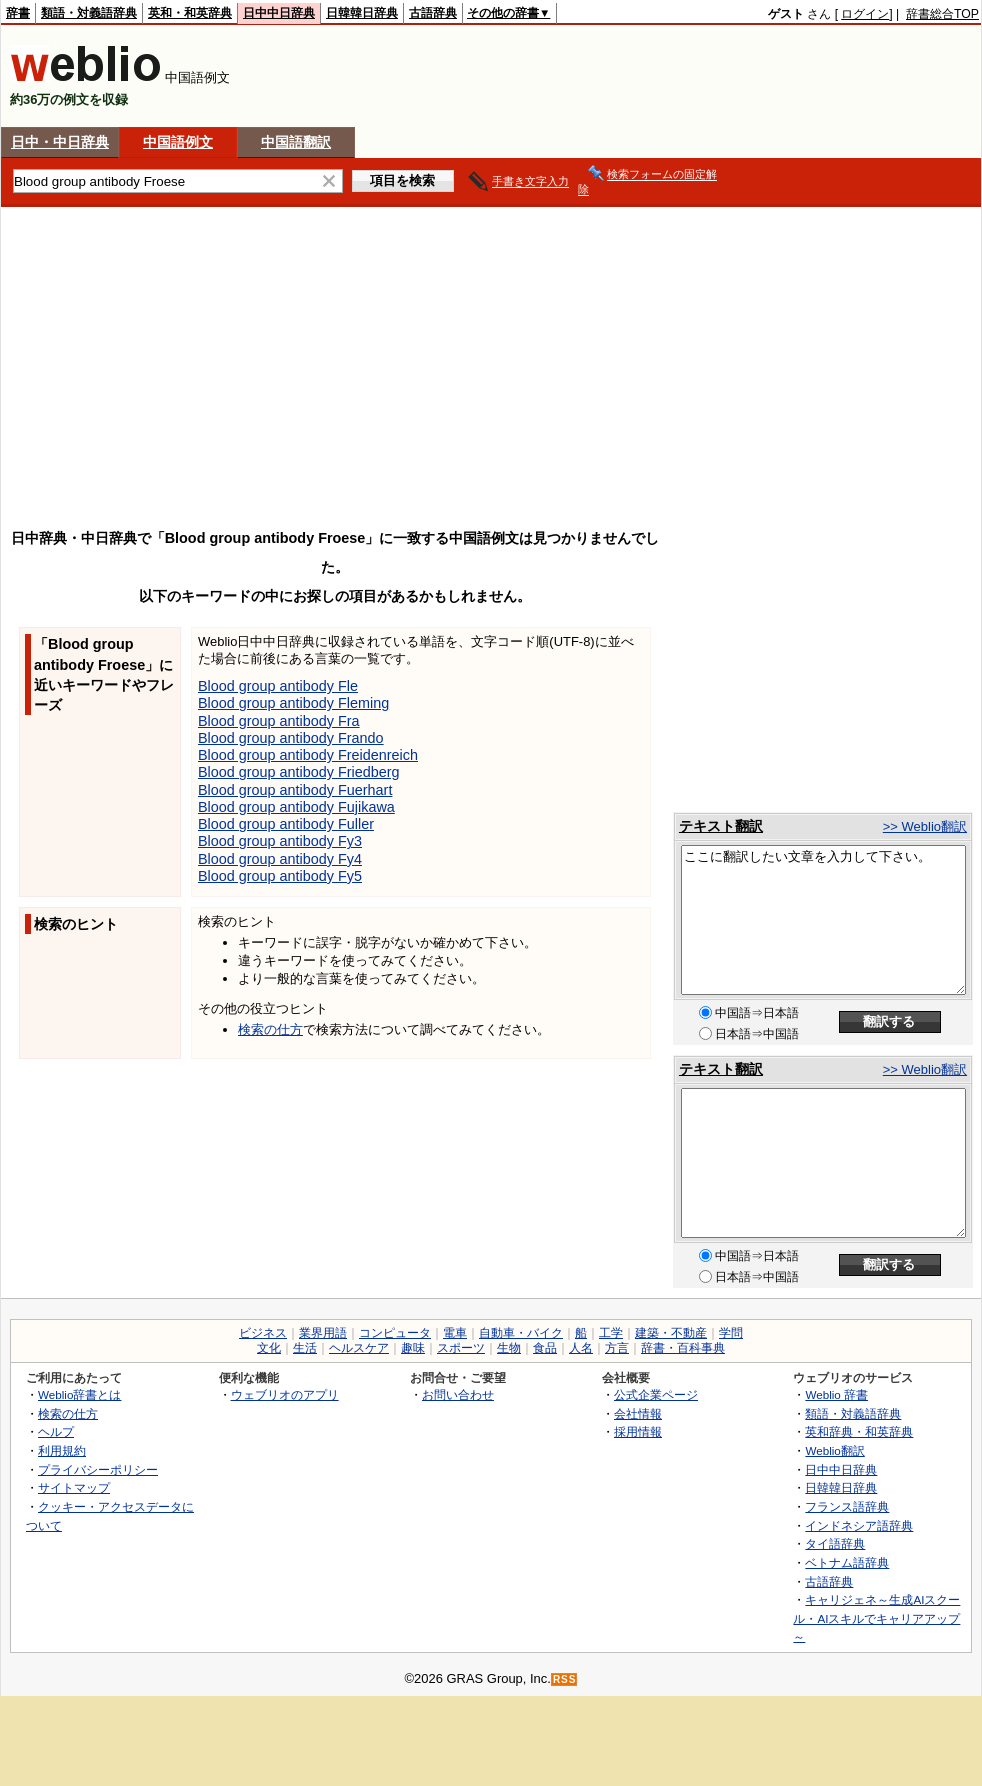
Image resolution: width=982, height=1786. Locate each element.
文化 (269, 1348)
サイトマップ (74, 1487)
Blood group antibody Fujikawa (296, 807)
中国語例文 (178, 142)
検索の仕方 (270, 1029)
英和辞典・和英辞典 (859, 1431)
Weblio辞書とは (79, 1394)
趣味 (413, 1348)
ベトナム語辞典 (847, 1562)
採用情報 (638, 1431)
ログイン (865, 14)
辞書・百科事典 (683, 1348)
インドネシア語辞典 (859, 1525)
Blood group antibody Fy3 (280, 841)
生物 (509, 1348)
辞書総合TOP (942, 14)
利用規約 (62, 1450)
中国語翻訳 (296, 142)
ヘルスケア (359, 1348)
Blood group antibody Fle (278, 686)
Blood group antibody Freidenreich (308, 755)
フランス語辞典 (847, 1506)
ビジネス (263, 1333)
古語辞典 (433, 13)
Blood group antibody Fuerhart (295, 790)
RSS (565, 1679)
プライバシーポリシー (98, 1469)
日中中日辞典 (279, 13)
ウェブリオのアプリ (285, 1394)
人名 (581, 1348)
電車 (455, 1333)
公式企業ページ (656, 1394)
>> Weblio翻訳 (925, 826)
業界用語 (323, 1333)
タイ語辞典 (835, 1543)
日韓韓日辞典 (362, 13)
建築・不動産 (671, 1333)
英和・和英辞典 (190, 13)
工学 (611, 1333)
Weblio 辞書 (836, 1394)
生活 (305, 1348)
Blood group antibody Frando (291, 738)
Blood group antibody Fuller (286, 824)
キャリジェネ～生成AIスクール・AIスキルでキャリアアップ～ (876, 1618)
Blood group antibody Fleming (293, 703)
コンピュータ (395, 1333)
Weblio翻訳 (834, 1450)
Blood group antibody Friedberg (299, 772)
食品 (545, 1348)
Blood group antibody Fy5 (280, 876)
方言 (617, 1348)
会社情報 (638, 1413)
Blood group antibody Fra (279, 721)
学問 (731, 1333)
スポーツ (461, 1348)
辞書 (18, 13)
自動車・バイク (521, 1333)
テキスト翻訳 (721, 826)
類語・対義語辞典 (89, 13)
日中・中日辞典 (60, 142)
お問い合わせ (458, 1394)
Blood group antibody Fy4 (280, 859)
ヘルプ (56, 1431)
